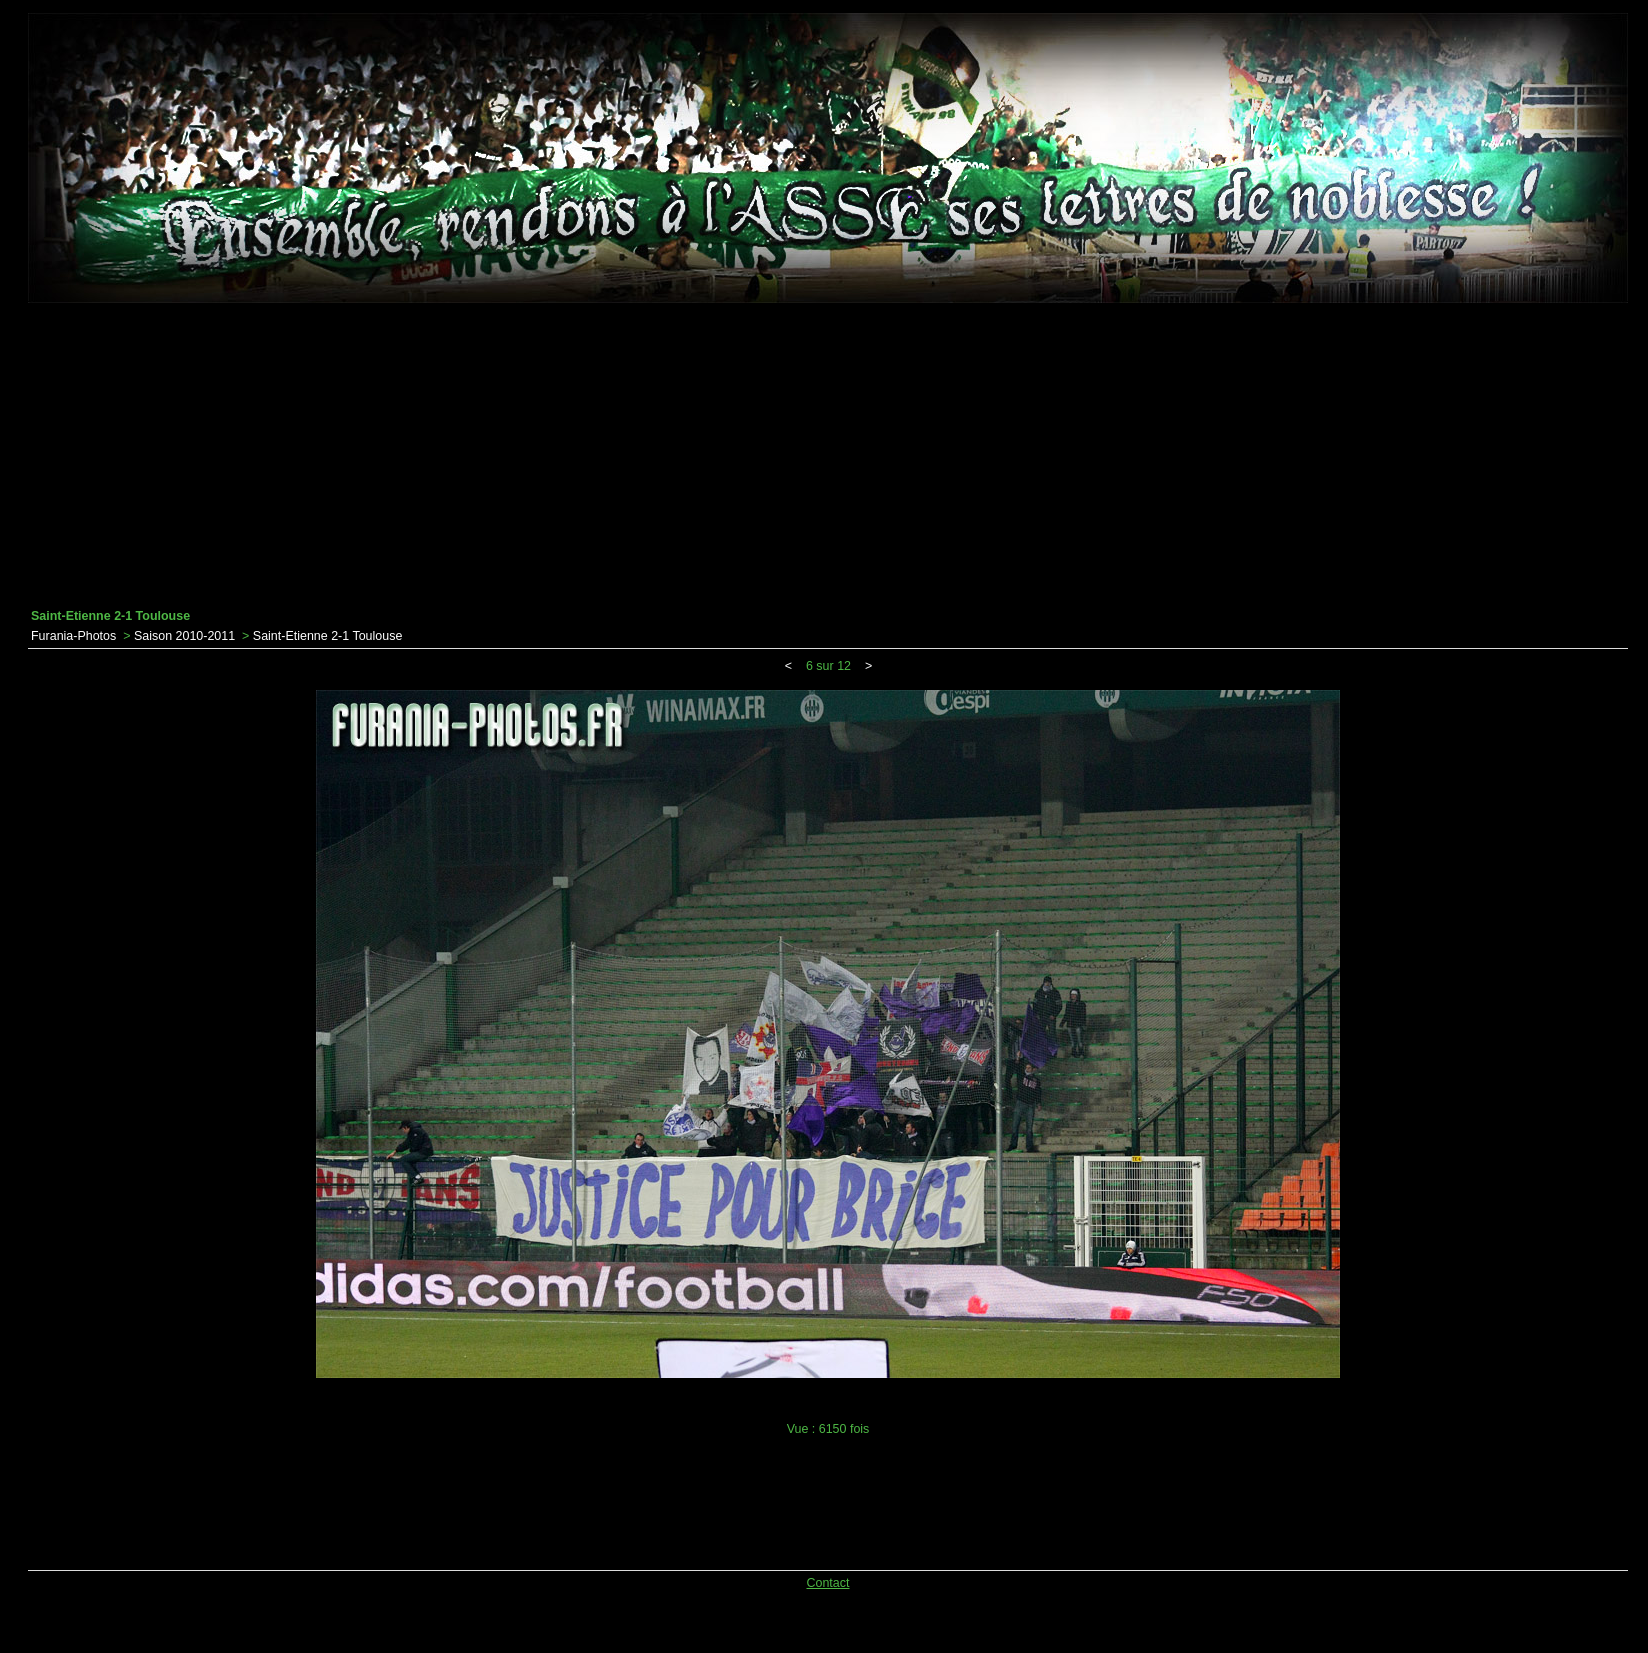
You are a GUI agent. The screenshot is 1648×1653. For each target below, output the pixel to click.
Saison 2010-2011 (184, 636)
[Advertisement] (828, 456)
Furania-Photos (73, 636)
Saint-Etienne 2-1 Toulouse (328, 636)
